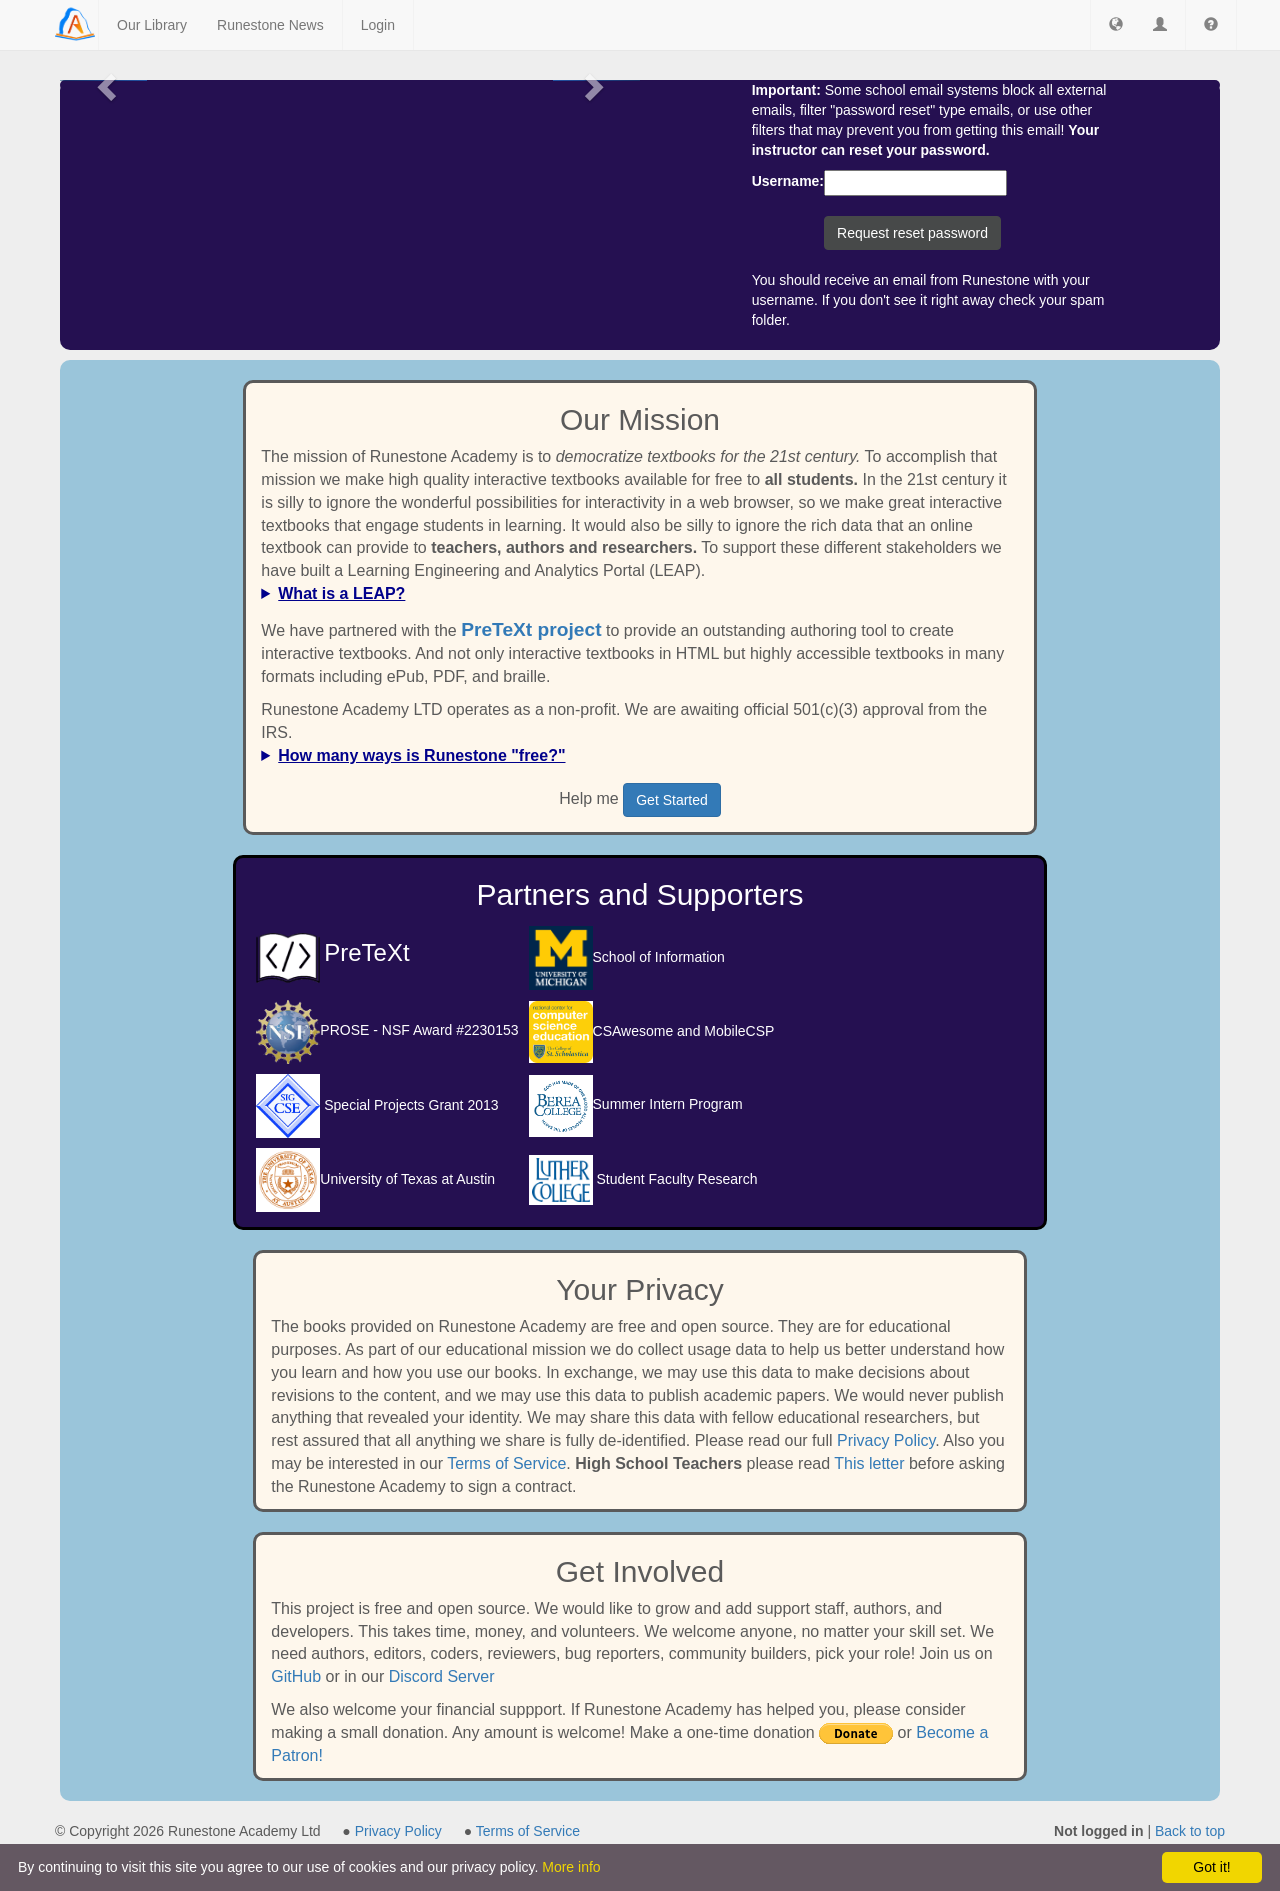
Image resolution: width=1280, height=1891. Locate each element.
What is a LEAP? (341, 593)
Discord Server (442, 1676)
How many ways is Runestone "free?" (421, 755)
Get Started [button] (672, 800)
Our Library (152, 25)
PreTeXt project (531, 629)
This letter (869, 1463)
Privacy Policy (886, 1440)
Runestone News (270, 25)
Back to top (1190, 1831)
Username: (788, 181)
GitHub (296, 1676)
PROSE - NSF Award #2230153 (387, 1030)
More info (571, 1867)
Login (378, 25)
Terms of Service (506, 1463)
